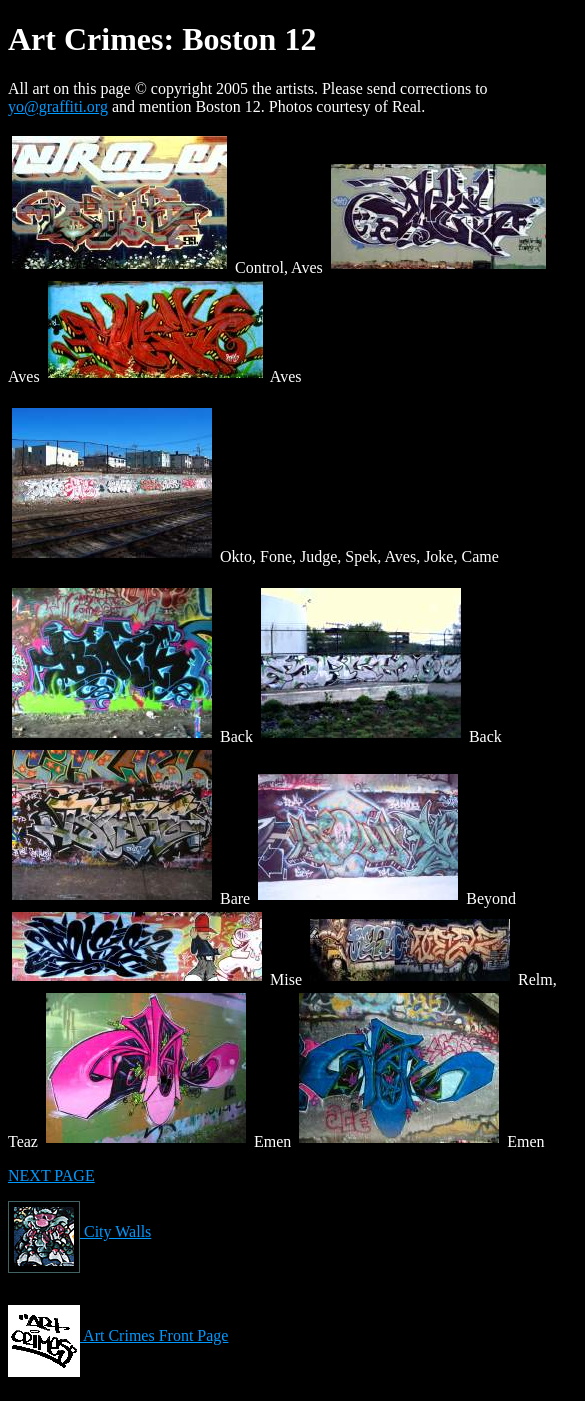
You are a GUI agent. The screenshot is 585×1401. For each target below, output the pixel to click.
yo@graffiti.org (58, 106)
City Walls (79, 1231)
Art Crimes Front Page (118, 1335)
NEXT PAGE (51, 1175)
